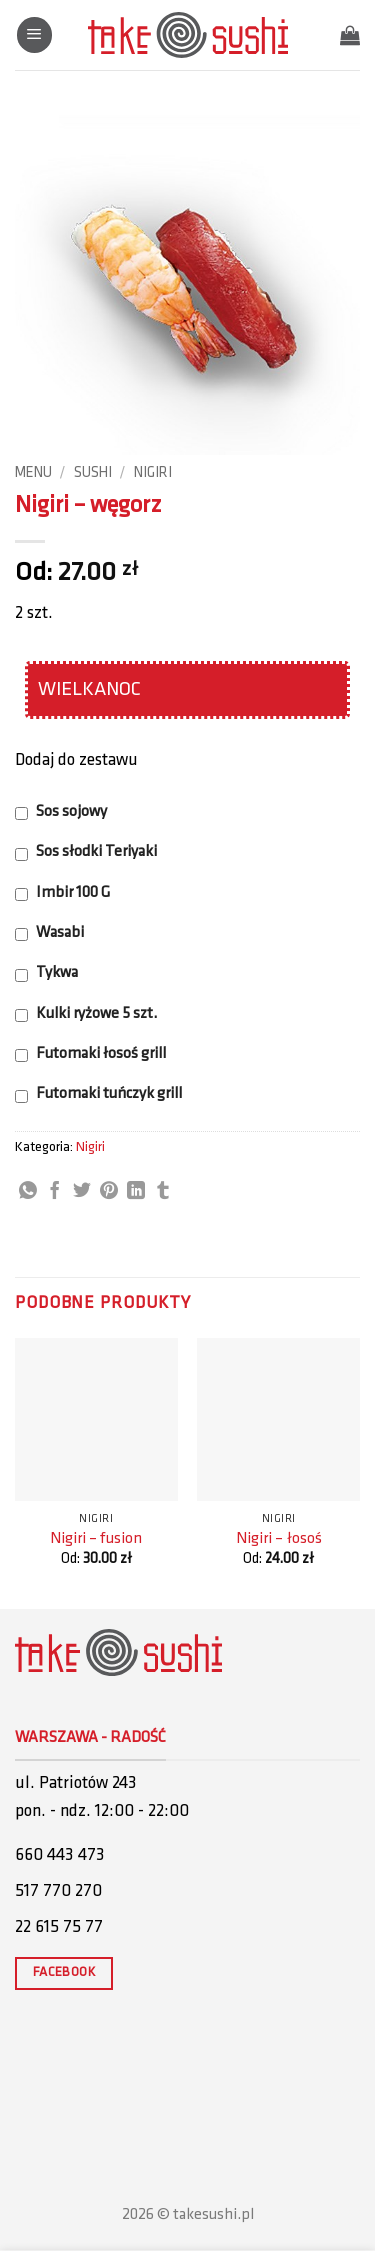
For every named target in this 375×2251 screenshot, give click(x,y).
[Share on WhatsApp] (28, 1192)
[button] (34, 35)
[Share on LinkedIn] (136, 1192)
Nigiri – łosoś (279, 1539)
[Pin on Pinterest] (109, 1192)
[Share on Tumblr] (163, 1192)
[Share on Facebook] (55, 1192)
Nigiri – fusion (96, 1539)
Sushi (93, 473)
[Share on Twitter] (82, 1192)
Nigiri (153, 473)
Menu (33, 473)
